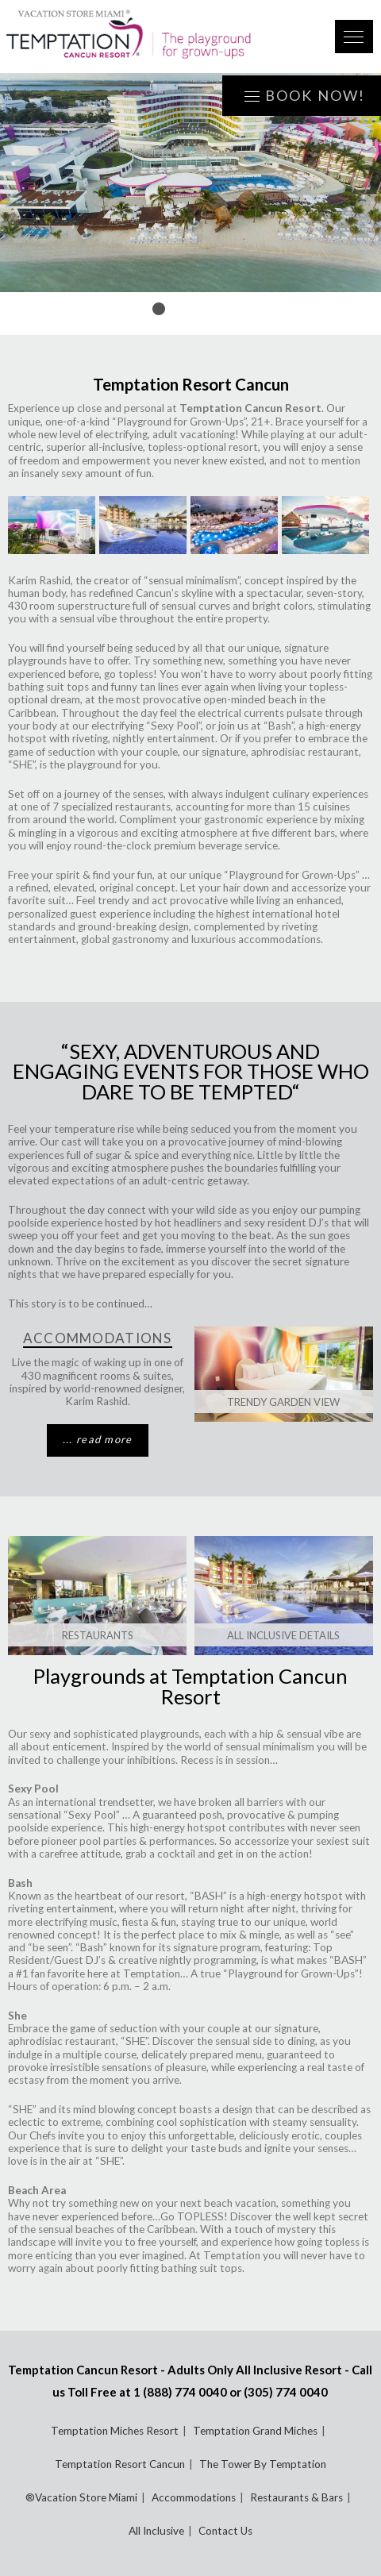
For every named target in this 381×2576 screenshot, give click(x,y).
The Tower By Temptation (262, 2464)
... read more (98, 1439)
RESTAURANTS (97, 1635)
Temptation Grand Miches (255, 2430)
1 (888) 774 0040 (180, 2392)
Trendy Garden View (283, 1402)
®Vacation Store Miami (81, 2497)
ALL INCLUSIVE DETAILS (283, 1635)
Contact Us (225, 2530)
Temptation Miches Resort (115, 2430)
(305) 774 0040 (286, 2392)
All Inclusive (156, 2530)
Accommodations (194, 2497)
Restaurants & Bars (296, 2497)
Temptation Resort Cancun (120, 2464)
